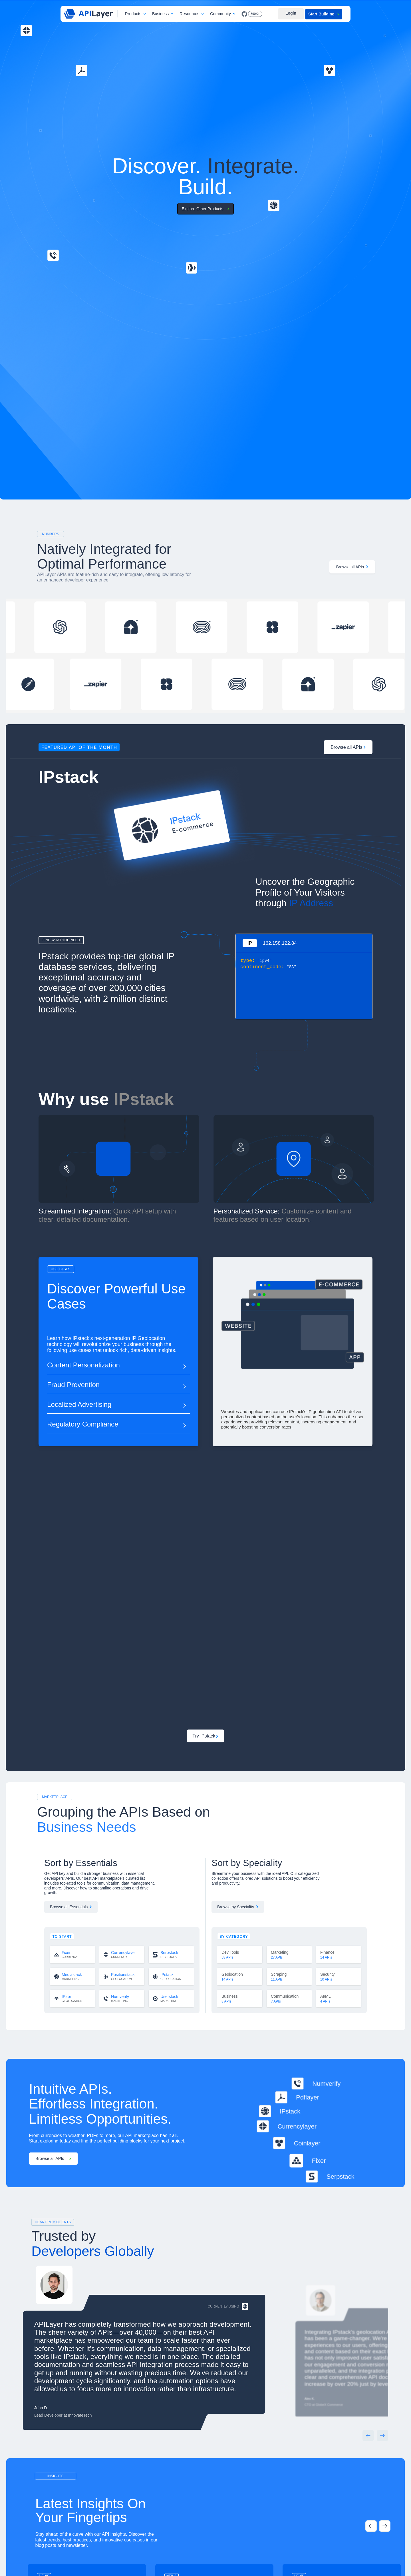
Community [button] (220, 13)
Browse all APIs (352, 567)
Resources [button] (189, 13)
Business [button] (160, 13)
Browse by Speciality (237, 1907)
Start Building (323, 14)
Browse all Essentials (71, 1907)
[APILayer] (88, 14)
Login (290, 13)
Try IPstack (206, 1736)
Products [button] (133, 13)
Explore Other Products (205, 208)
